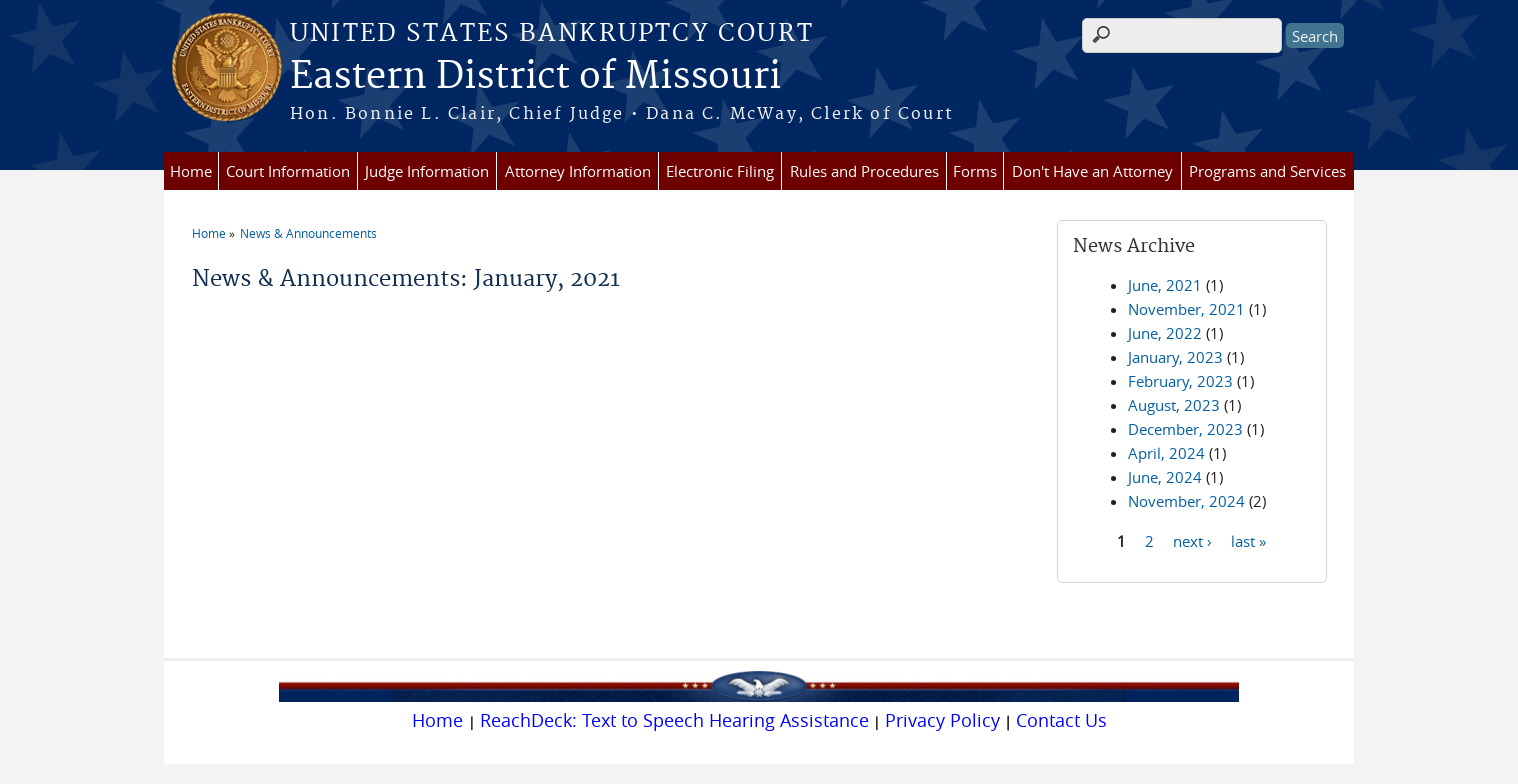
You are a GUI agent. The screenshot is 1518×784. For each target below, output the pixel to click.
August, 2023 (1174, 405)
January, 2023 (1175, 357)
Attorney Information (578, 171)
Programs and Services (1267, 171)
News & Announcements (308, 233)
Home (191, 171)
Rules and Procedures (864, 171)
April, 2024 (1166, 453)
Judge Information (427, 171)
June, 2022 (1165, 333)
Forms (975, 171)
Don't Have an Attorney (1092, 171)
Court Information (288, 171)
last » (1248, 540)
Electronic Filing (720, 171)
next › (1192, 540)
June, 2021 (1165, 285)
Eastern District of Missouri (535, 77)
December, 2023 (1185, 429)
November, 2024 (1186, 501)
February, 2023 (1180, 381)
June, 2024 (1165, 477)
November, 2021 (1186, 309)
